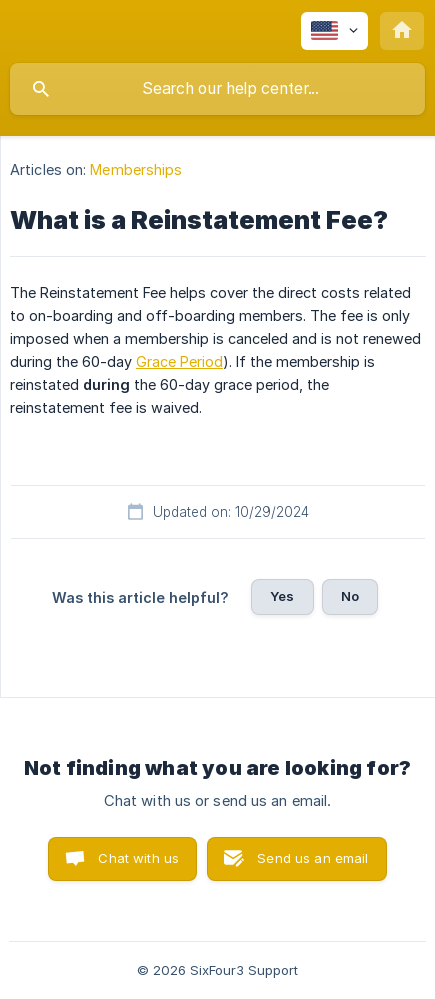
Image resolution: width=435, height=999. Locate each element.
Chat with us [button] (138, 858)
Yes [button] (282, 596)
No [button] (350, 596)
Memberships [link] (136, 169)
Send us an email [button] (312, 858)
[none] (334, 31)
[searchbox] (217, 89)
